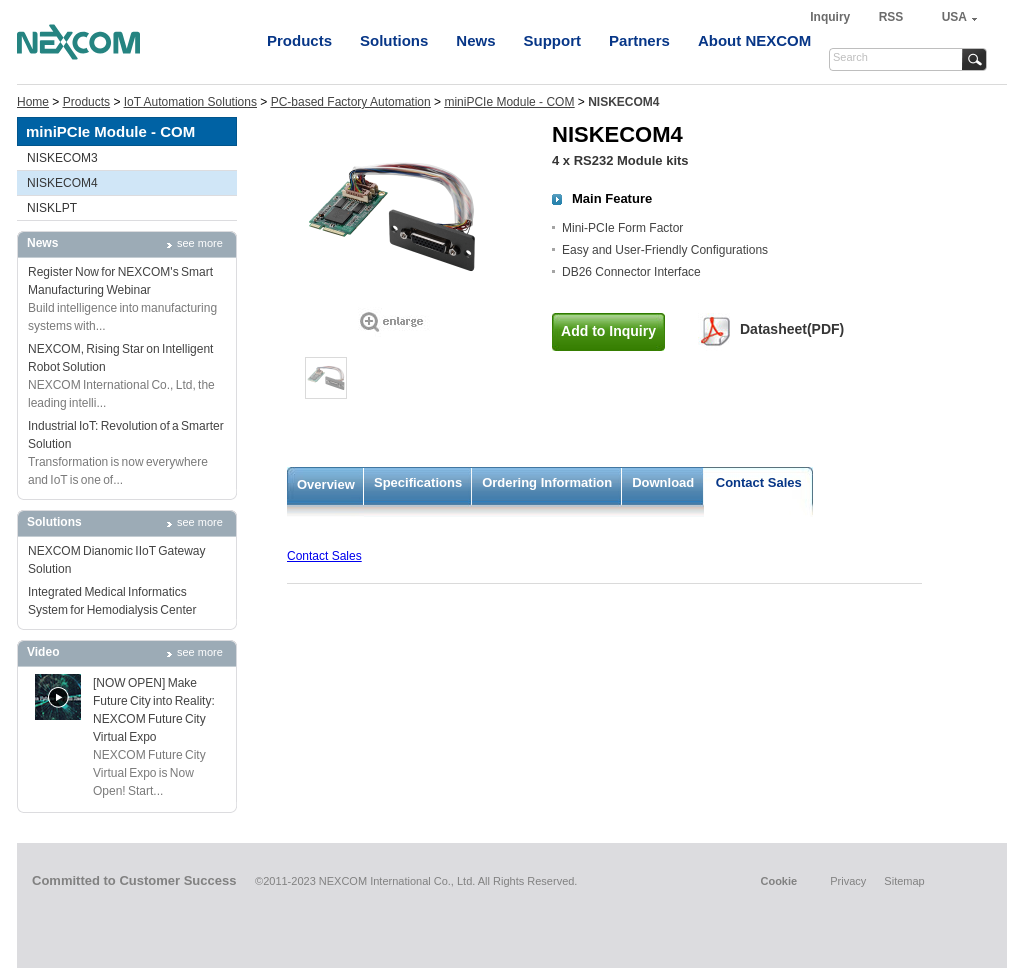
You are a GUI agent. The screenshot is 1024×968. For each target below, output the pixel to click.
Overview (326, 484)
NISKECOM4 (62, 183)
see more (200, 243)
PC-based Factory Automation (351, 102)
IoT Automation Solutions (190, 102)
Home (33, 102)
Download (663, 482)
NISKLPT (52, 208)
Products (299, 40)
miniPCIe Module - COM (509, 102)
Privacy (848, 881)
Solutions (394, 40)
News (475, 40)
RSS (891, 17)
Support (553, 40)
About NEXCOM (754, 40)
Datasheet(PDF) (792, 329)
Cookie (778, 881)
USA (954, 17)
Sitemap (904, 881)
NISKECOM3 (62, 158)
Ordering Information (547, 482)
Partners (639, 40)
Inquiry (831, 17)
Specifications (418, 482)
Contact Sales (759, 482)
